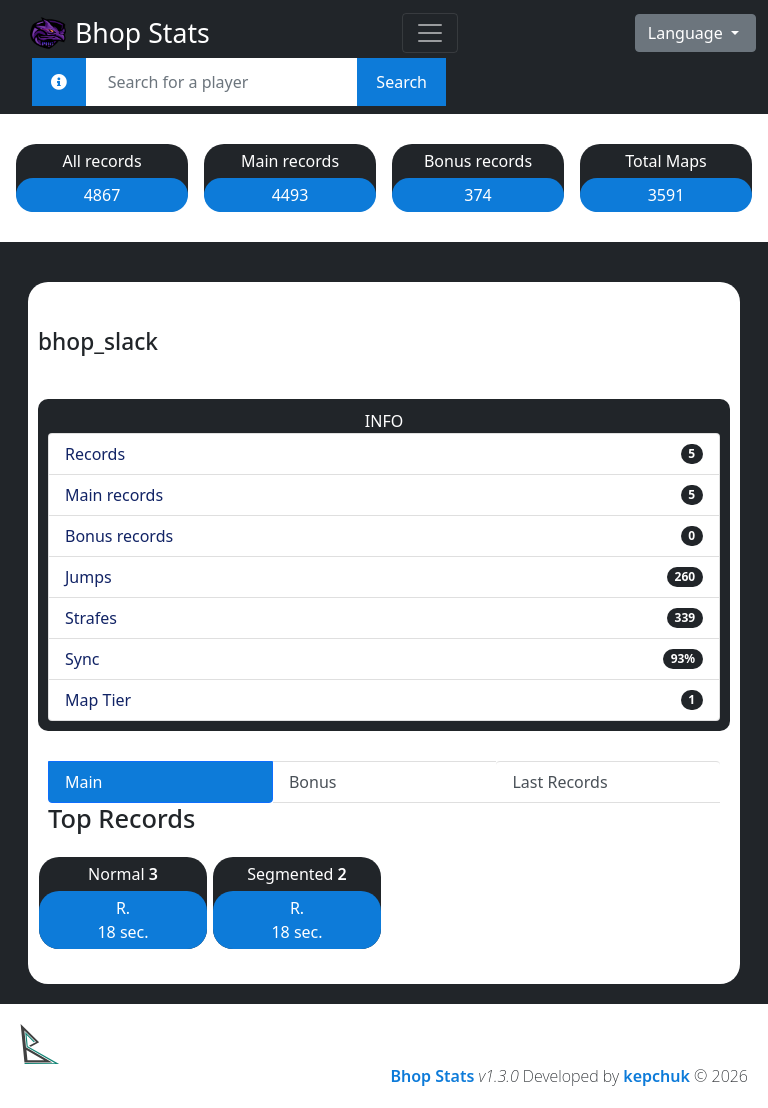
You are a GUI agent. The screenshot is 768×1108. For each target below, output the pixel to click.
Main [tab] (84, 782)
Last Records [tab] (559, 782)
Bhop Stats (119, 33)
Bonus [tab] (313, 782)
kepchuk (656, 1076)
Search (401, 82)
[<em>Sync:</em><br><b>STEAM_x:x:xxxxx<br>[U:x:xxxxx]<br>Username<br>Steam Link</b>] (59, 82)
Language (687, 33)
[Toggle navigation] (430, 33)
